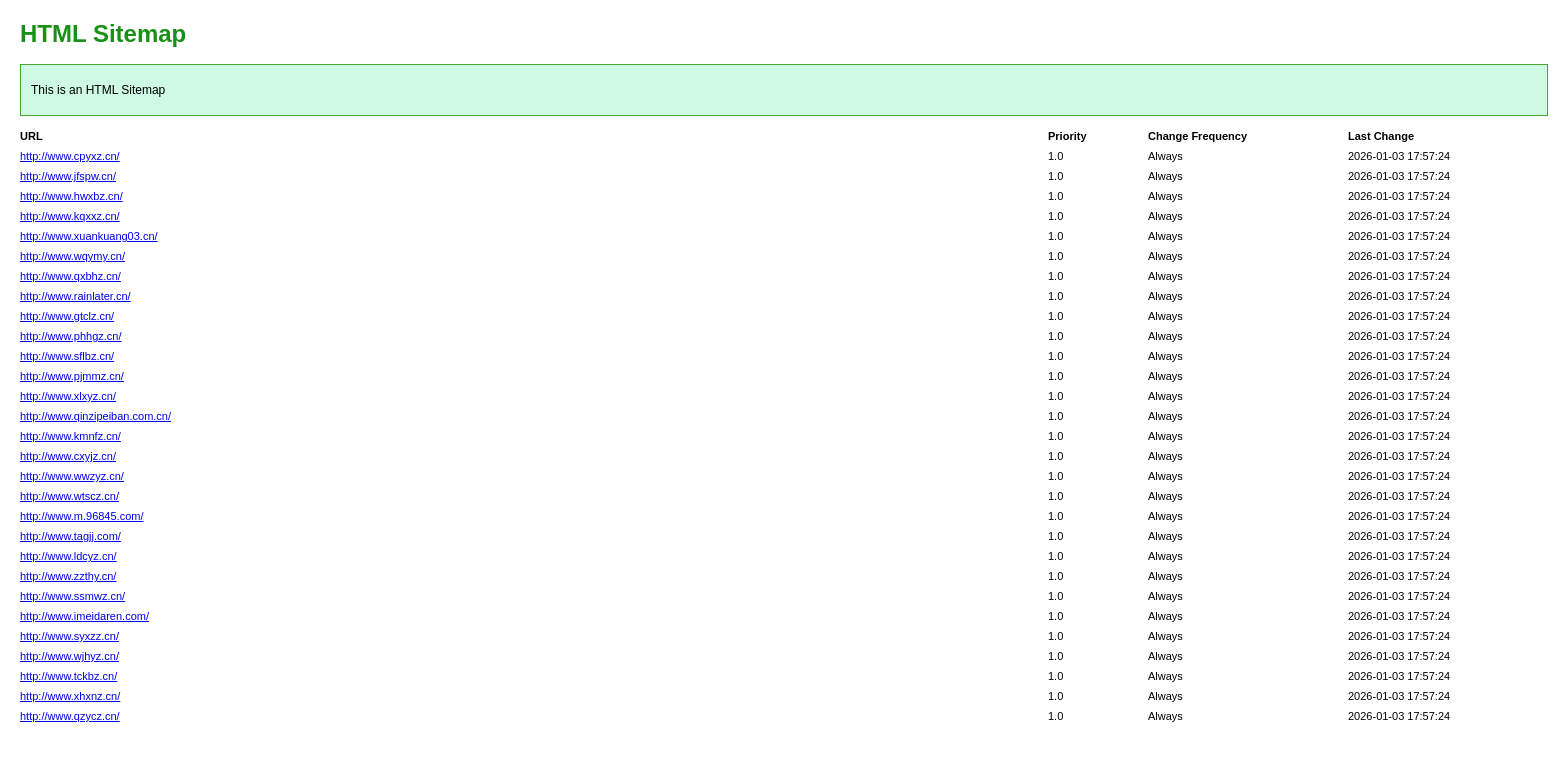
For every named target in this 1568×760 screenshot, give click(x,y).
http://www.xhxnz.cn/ (70, 696)
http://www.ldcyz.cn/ (68, 556)
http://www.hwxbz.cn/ (71, 196)
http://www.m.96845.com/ (82, 516)
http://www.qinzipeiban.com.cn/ (95, 416)
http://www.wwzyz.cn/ (72, 476)
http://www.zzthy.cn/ (68, 576)
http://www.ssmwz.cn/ (72, 596)
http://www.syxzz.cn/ (69, 636)
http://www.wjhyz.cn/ (69, 656)
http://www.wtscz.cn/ (69, 496)
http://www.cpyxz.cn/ (70, 156)
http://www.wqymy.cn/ (72, 256)
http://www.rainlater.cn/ (75, 296)
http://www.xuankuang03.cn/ (89, 236)
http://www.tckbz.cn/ (68, 676)
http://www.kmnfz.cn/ (70, 436)
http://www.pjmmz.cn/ (72, 376)
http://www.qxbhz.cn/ (70, 276)
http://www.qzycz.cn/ (70, 716)
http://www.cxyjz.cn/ (68, 456)
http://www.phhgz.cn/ (71, 336)
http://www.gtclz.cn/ (67, 316)
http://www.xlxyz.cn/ (68, 396)
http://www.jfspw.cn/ (68, 176)
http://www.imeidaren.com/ (84, 616)
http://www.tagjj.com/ (70, 536)
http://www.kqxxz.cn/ (70, 216)
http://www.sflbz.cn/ (67, 356)
